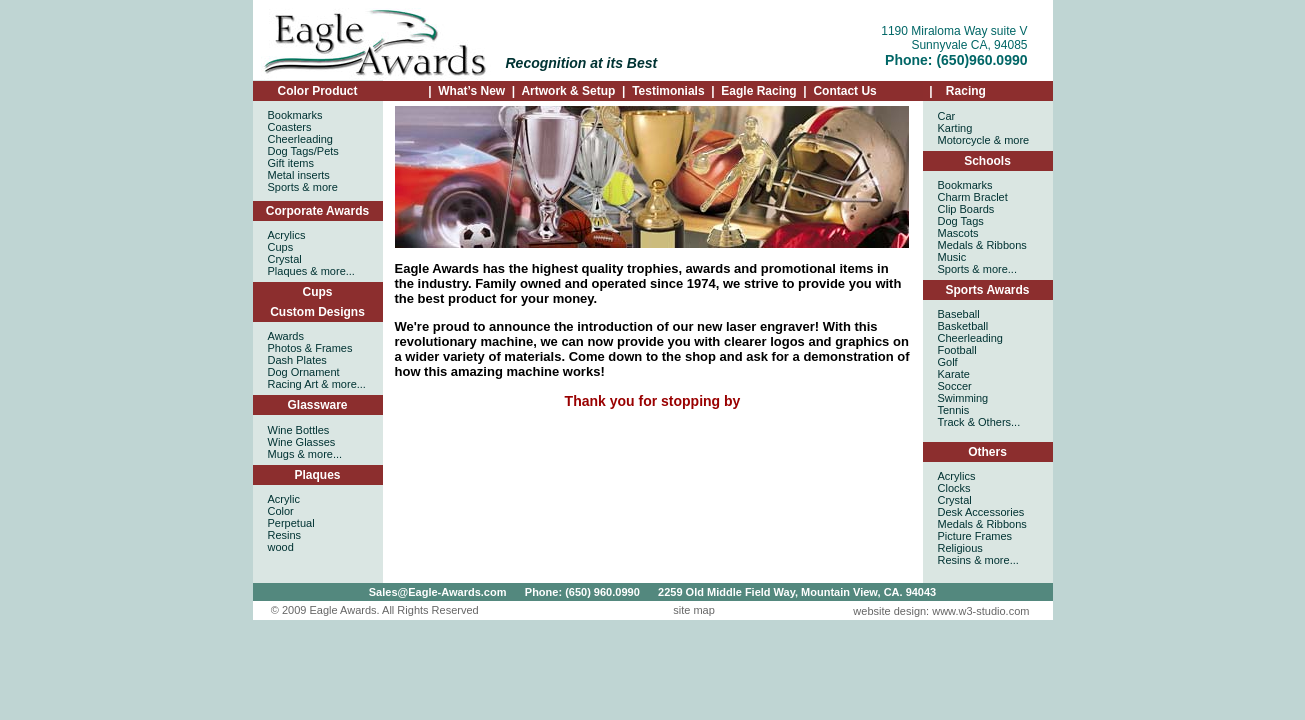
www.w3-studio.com (980, 611)
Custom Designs (317, 312)
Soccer (955, 386)
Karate (954, 374)
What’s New (471, 91)
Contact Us (844, 91)
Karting (955, 128)
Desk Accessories (981, 512)
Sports (284, 187)
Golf (948, 362)
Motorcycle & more (984, 140)
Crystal (955, 500)
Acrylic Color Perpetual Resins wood (291, 523)
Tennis (954, 410)
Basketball (963, 326)
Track (951, 422)
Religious (960, 548)
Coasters (290, 127)
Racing (964, 91)
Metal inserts (299, 175)
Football (957, 350)
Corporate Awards (317, 211)
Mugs (281, 454)
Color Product (318, 91)
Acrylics (957, 476)
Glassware (317, 405)
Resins (955, 560)
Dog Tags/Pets (303, 151)
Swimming (963, 398)
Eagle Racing (757, 91)
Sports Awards (987, 290)
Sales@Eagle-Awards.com (438, 592)
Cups (318, 292)
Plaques (317, 475)
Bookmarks (295, 115)
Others (987, 452)
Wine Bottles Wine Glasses (302, 436)
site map (694, 610)
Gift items (291, 163)
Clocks (954, 488)
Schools (987, 161)
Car (947, 116)
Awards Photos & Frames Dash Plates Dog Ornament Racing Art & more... (317, 360)
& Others (989, 422)
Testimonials (668, 91)
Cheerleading (300, 139)
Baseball (959, 314)
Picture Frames (975, 536)
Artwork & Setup (568, 91)
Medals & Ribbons (982, 524)
